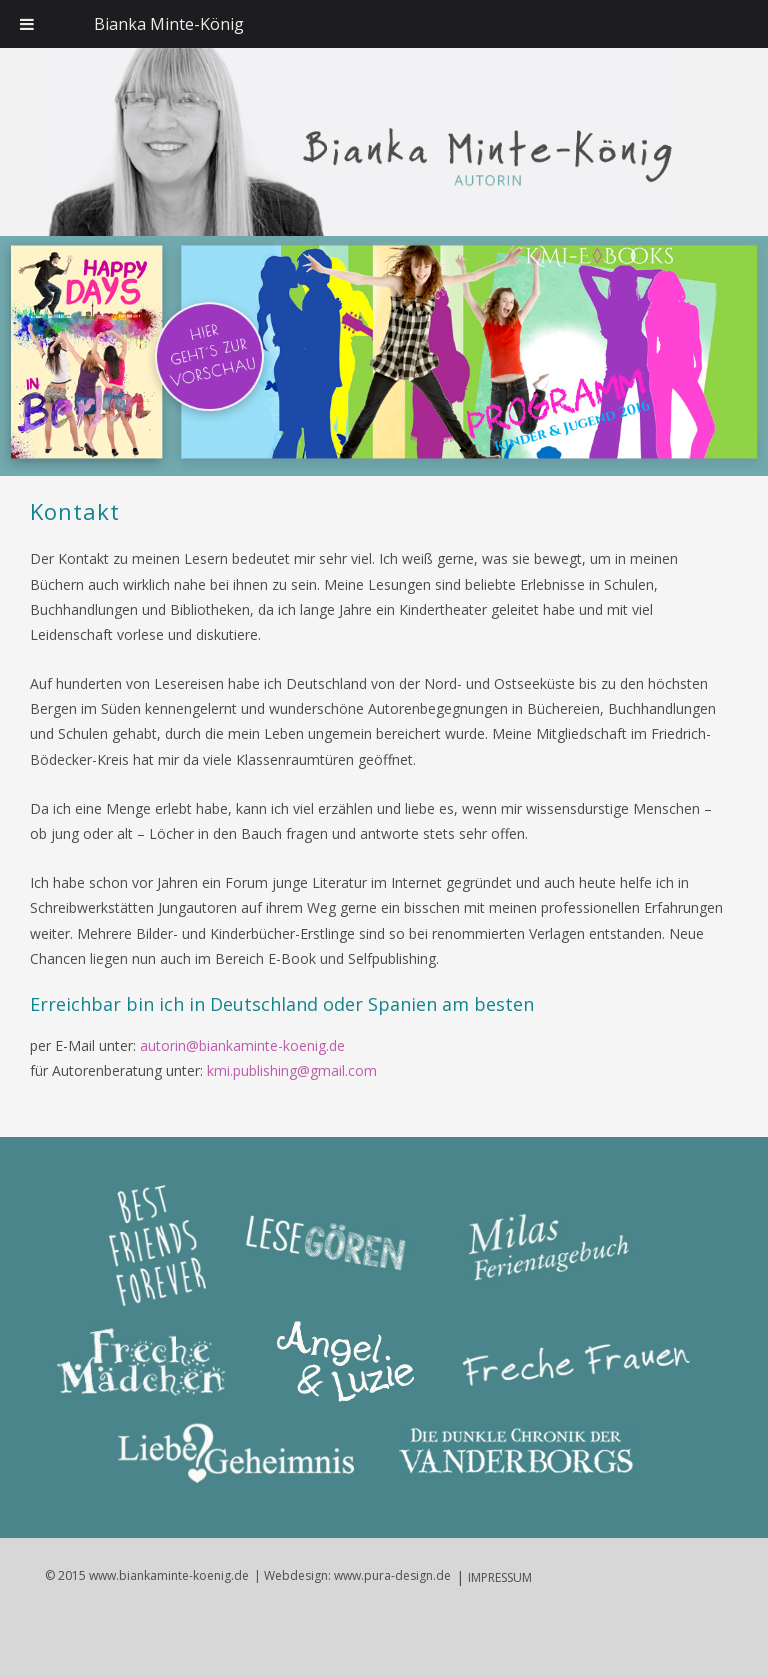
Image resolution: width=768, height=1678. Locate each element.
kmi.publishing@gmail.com (292, 1070)
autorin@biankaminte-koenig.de (242, 1045)
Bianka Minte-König (169, 24)
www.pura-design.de (392, 1575)
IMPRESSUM (500, 1577)
